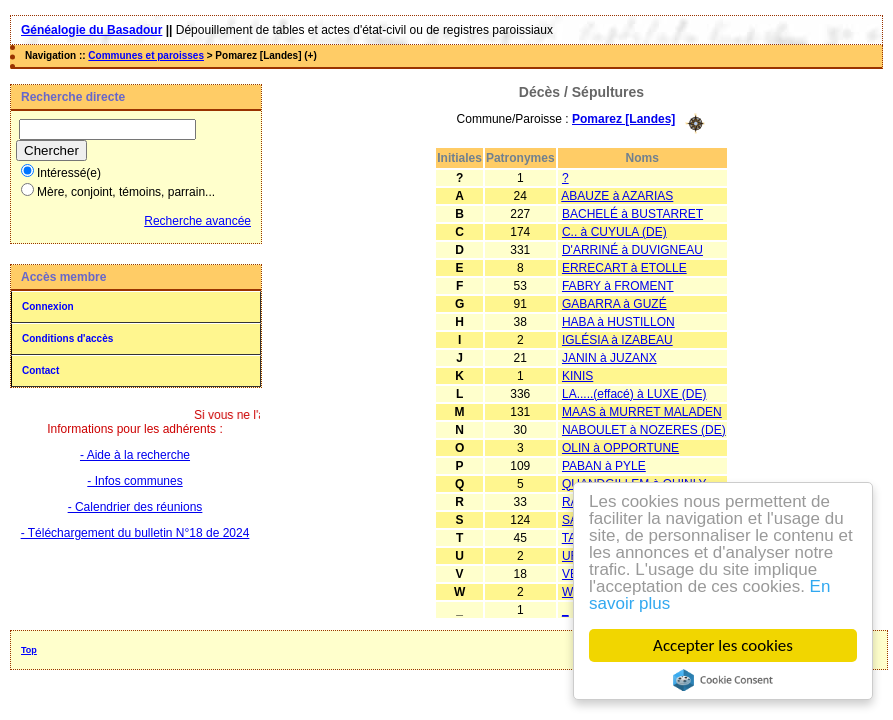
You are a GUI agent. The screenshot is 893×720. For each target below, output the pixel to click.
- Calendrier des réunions (135, 507)
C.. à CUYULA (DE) (614, 232)
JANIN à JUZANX (609, 358)
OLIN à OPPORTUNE (620, 448)
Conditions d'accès (67, 338)
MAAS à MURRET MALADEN (642, 412)
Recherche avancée (197, 221)
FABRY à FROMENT (618, 286)
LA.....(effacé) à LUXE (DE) (634, 394)
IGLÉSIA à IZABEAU (617, 340)
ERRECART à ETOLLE (624, 268)
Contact (40, 370)
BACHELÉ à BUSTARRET (632, 214)
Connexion (48, 306)
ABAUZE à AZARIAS (617, 196)
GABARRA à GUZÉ (614, 304)
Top (29, 650)
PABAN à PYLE (604, 466)
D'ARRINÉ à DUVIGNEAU (632, 250)
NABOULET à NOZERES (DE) (644, 430)
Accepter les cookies (723, 645)
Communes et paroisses (146, 55)
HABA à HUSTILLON (618, 322)
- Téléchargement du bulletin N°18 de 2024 (135, 533)
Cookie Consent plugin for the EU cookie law (723, 680)
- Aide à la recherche (135, 455)
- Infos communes (134, 481)
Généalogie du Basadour (91, 30)
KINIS (577, 376)
